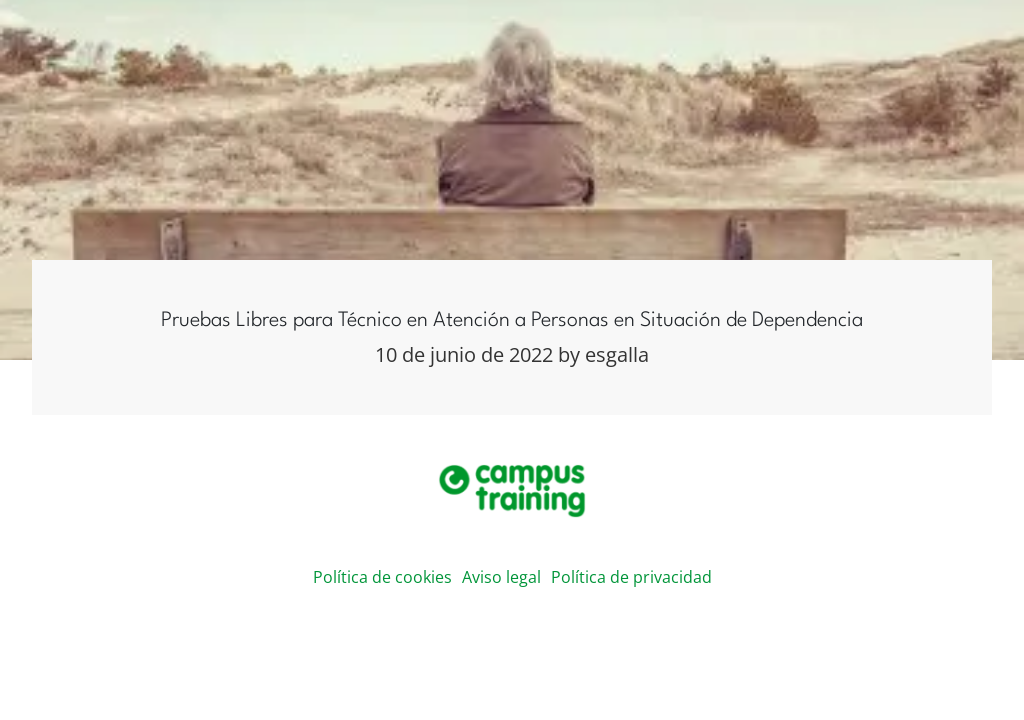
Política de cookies (382, 577)
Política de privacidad (631, 577)
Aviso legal (501, 577)
